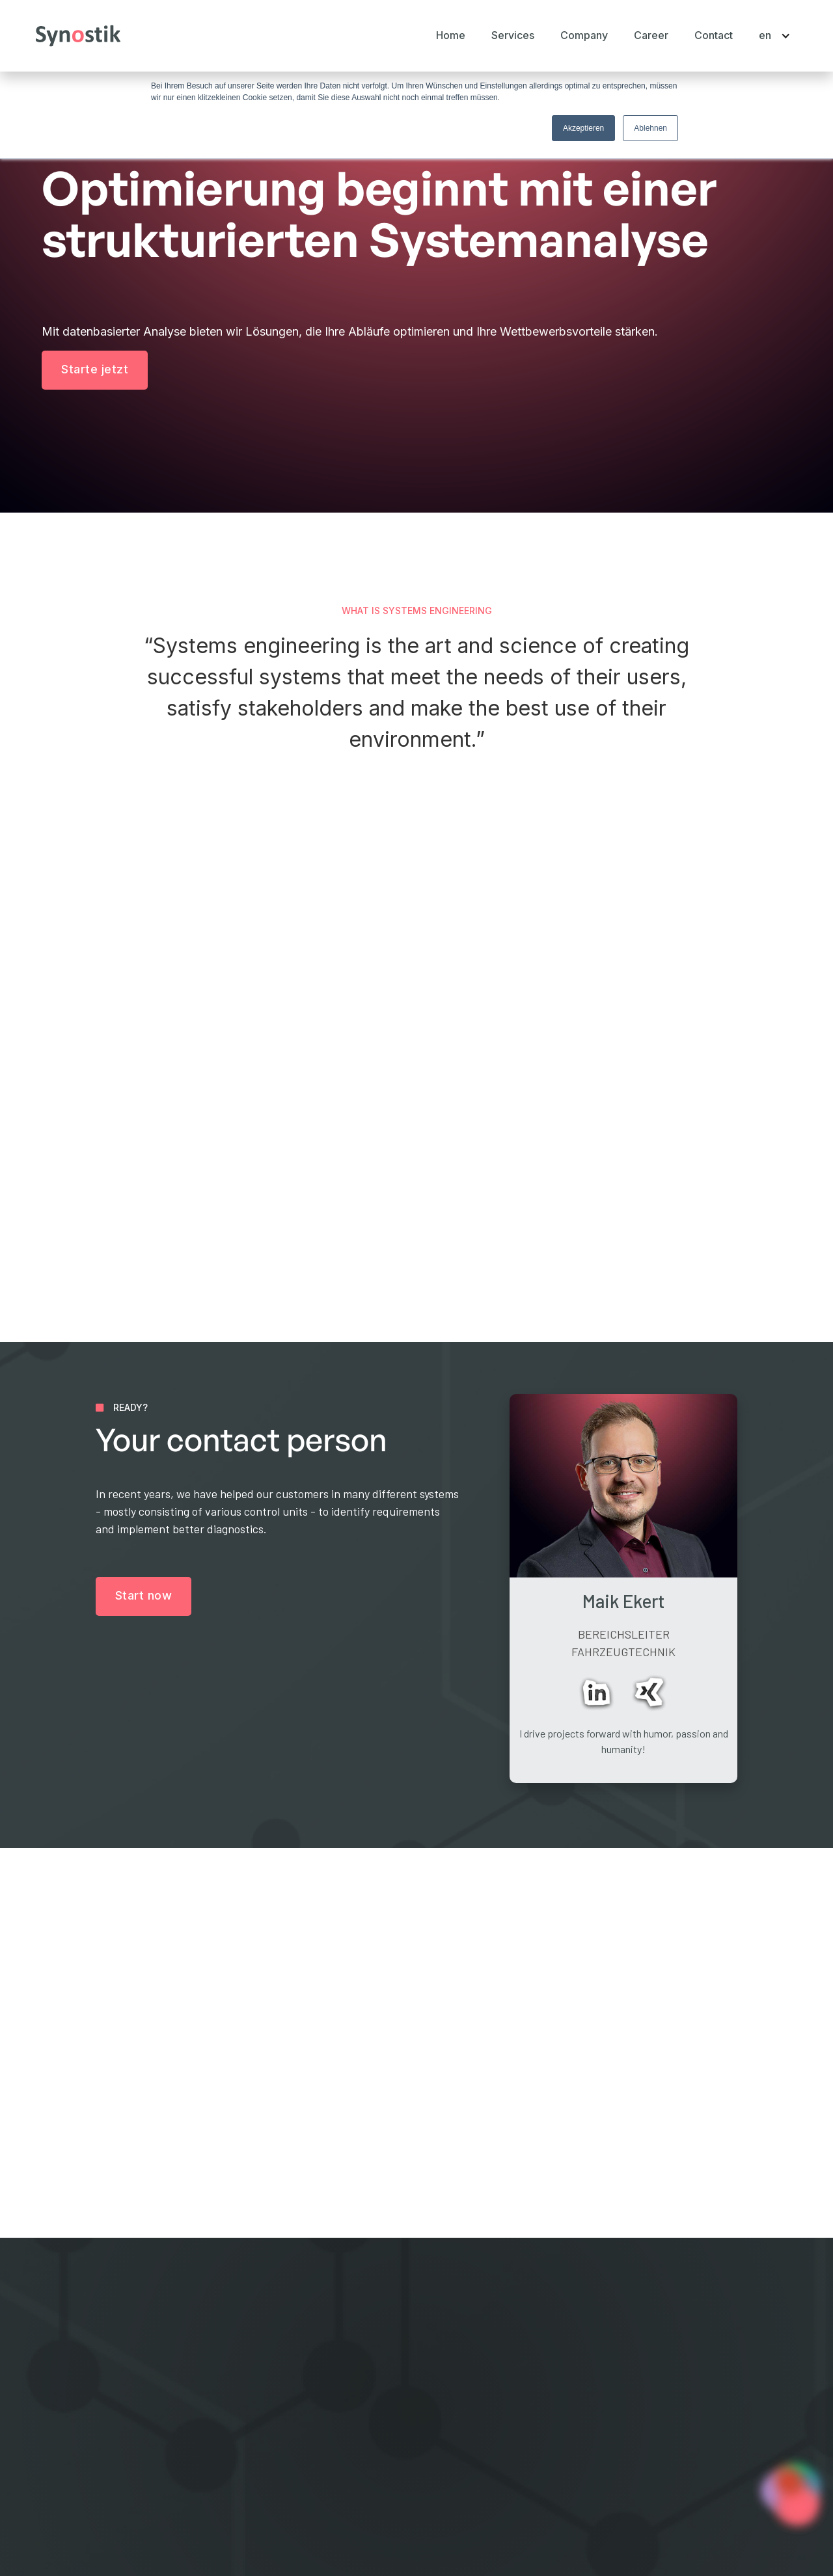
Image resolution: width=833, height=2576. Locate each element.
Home (450, 35)
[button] (512, 35)
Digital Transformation (524, 2419)
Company (314, 2419)
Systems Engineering (521, 2397)
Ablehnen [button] (650, 128)
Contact (713, 35)
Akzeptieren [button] (583, 128)
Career (651, 35)
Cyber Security (506, 2442)
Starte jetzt (94, 369)
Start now (143, 1595)
